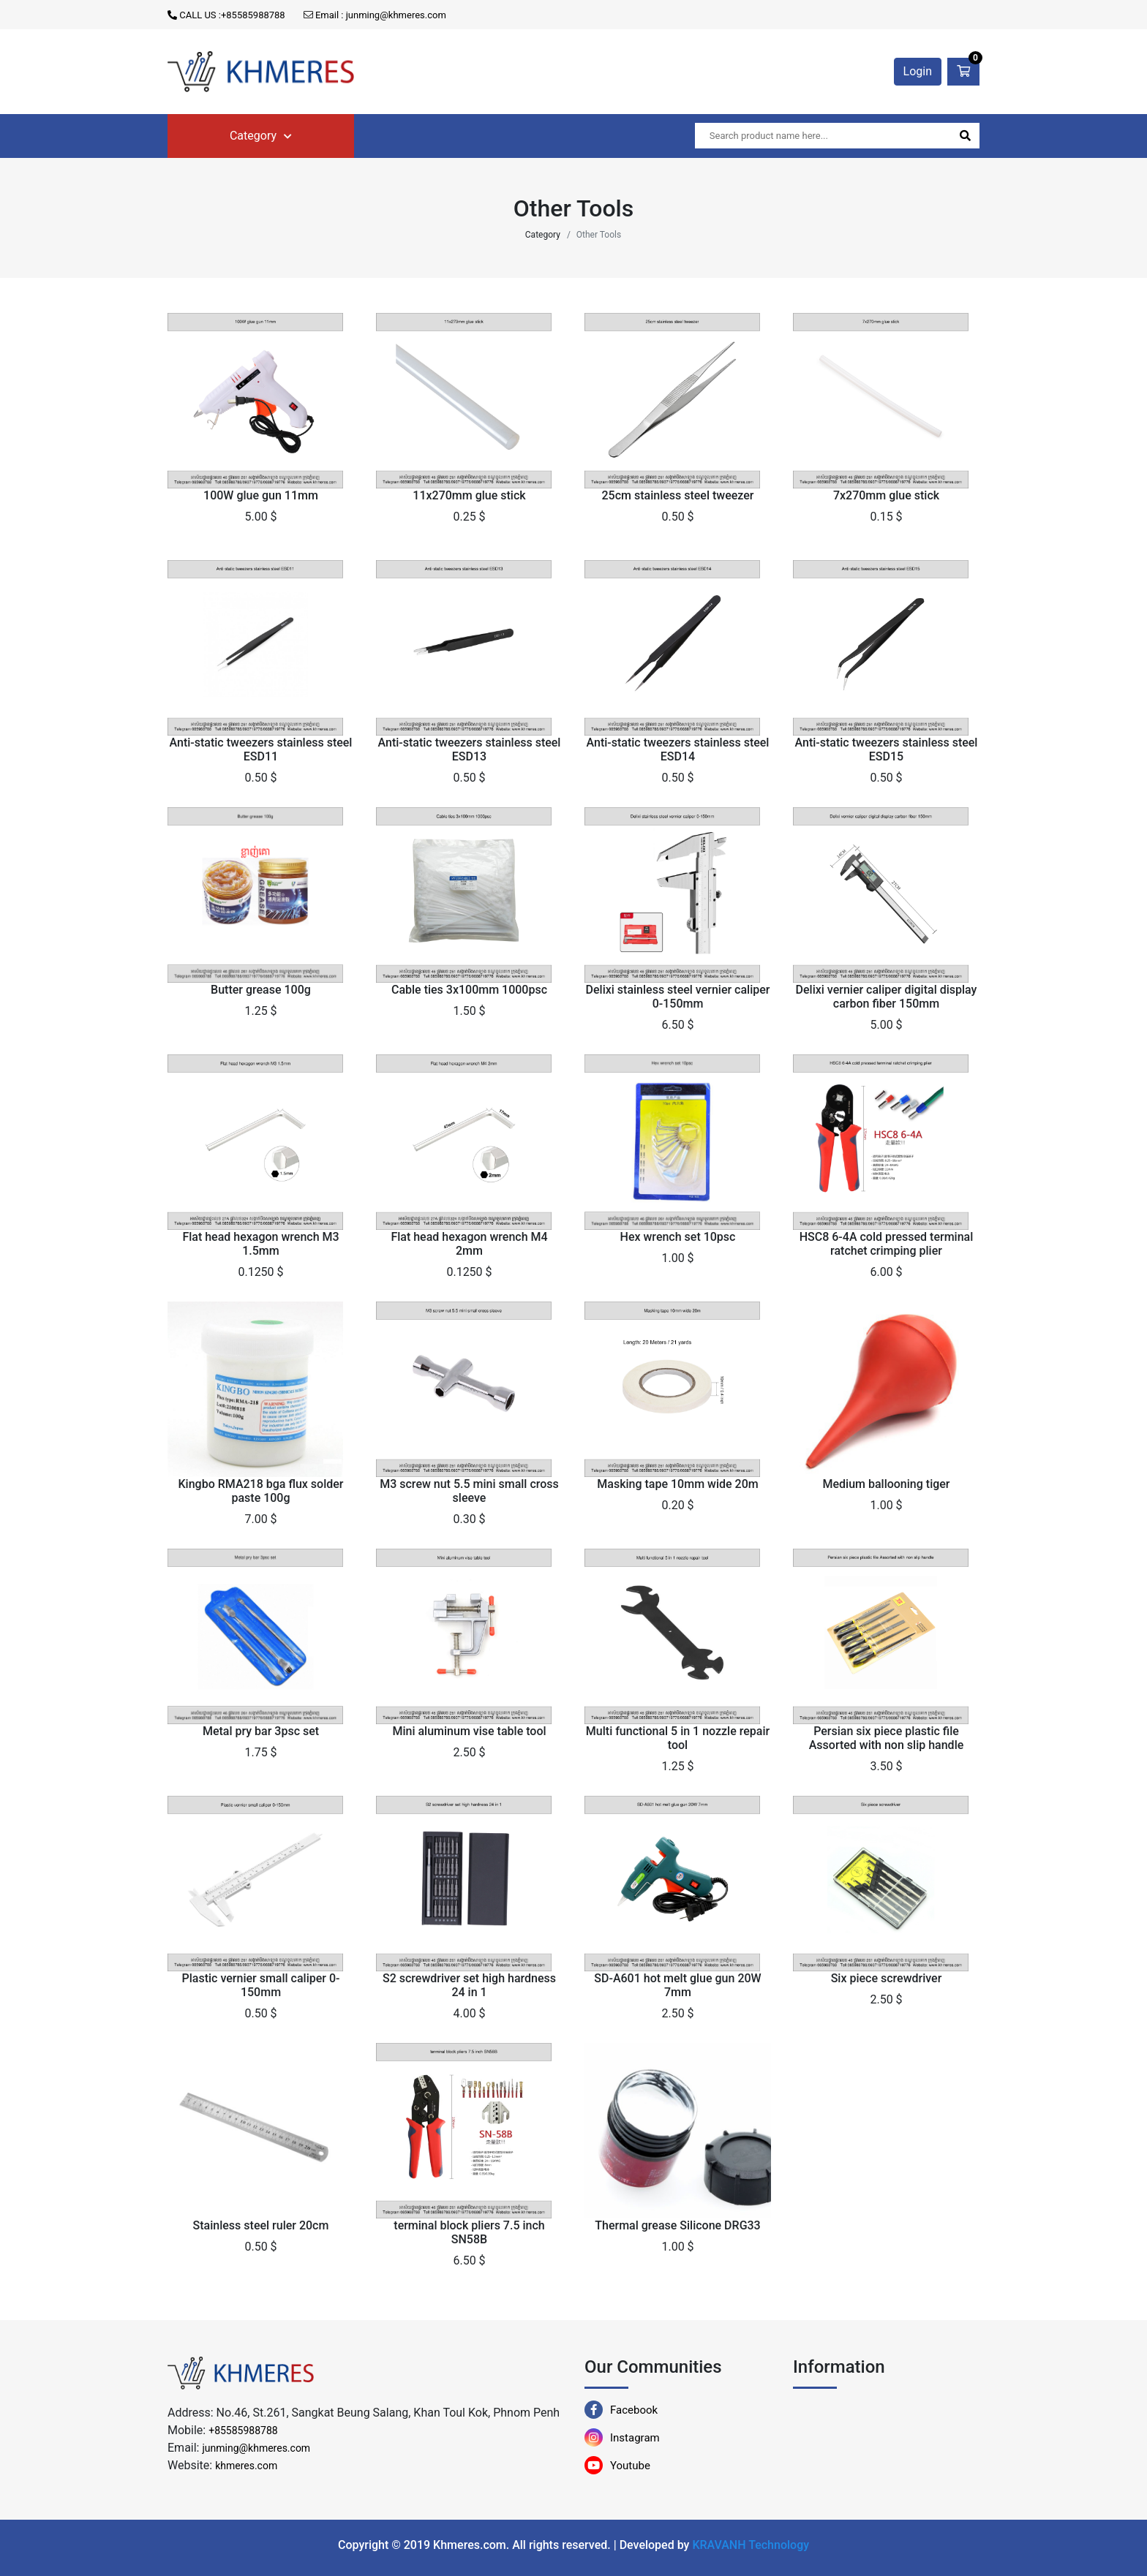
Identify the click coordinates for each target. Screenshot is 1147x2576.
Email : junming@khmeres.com (375, 15)
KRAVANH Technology (750, 2545)
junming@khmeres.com (256, 2448)
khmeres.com (246, 2465)
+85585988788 (243, 2430)
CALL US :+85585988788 (226, 15)
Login (917, 71)
